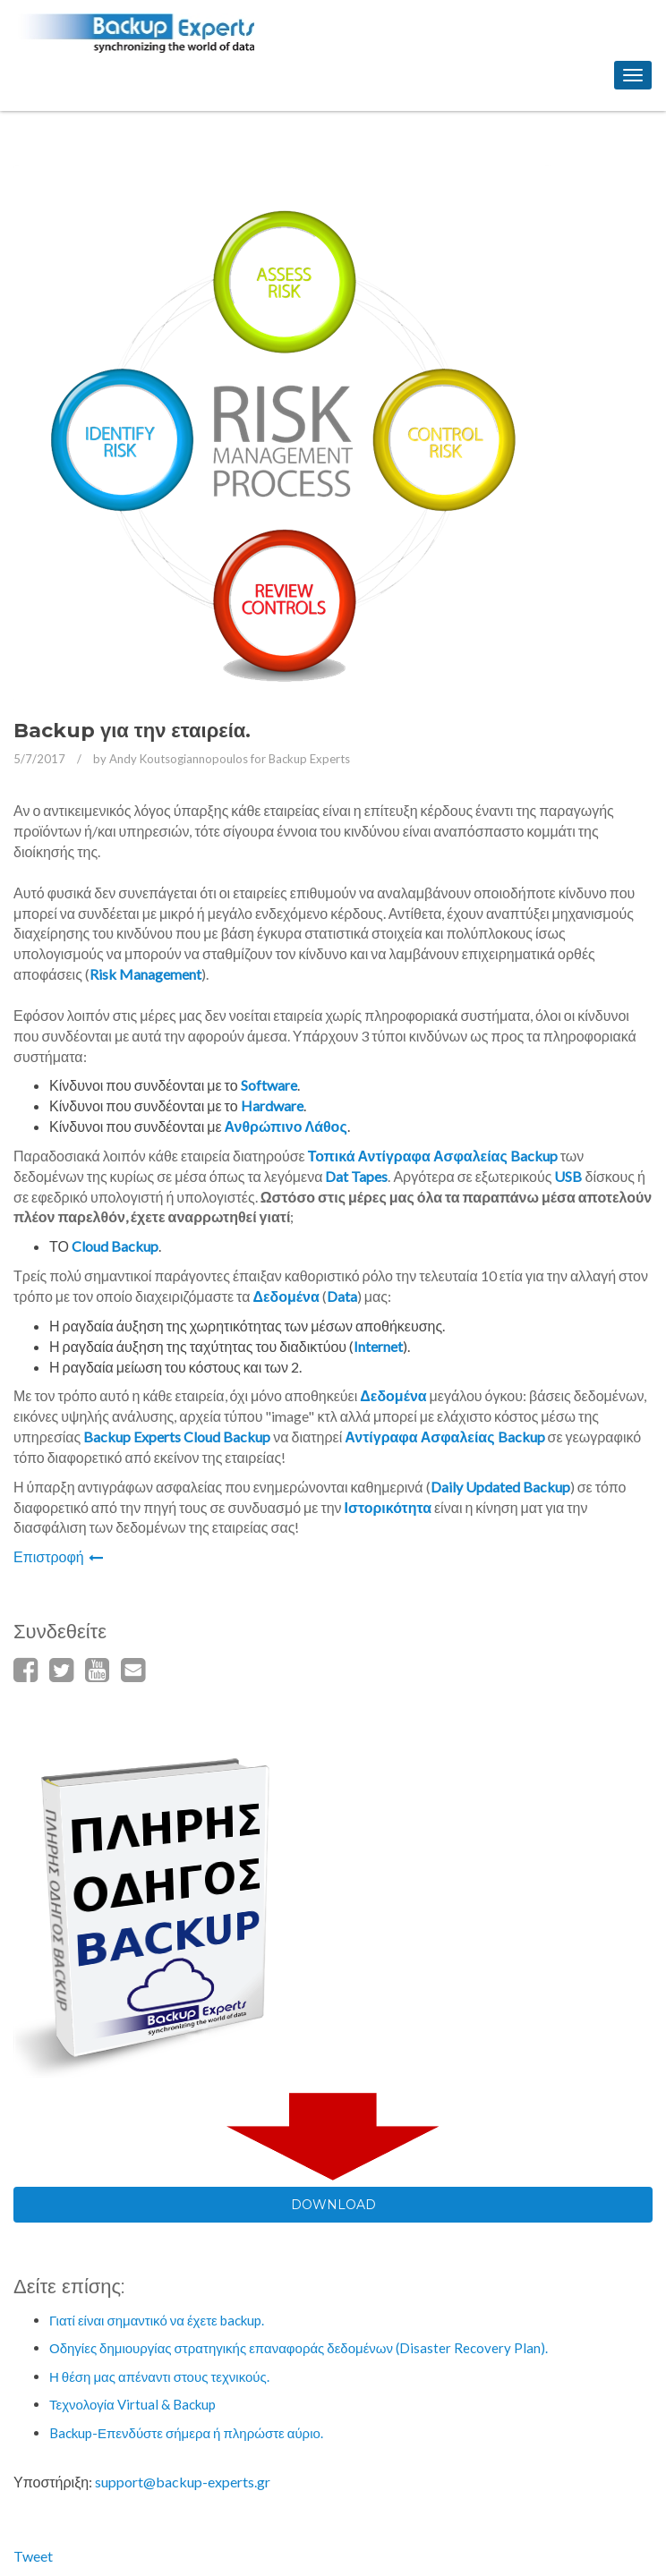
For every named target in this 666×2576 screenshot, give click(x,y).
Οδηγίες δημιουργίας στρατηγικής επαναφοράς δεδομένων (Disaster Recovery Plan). (298, 2348)
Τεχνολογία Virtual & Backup (132, 2404)
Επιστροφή (58, 1556)
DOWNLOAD (333, 2205)
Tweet (33, 2555)
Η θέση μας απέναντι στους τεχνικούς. (159, 2376)
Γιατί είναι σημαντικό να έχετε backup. (156, 2320)
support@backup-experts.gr (182, 2481)
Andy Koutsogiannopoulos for (229, 759)
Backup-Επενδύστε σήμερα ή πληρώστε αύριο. (186, 2433)
